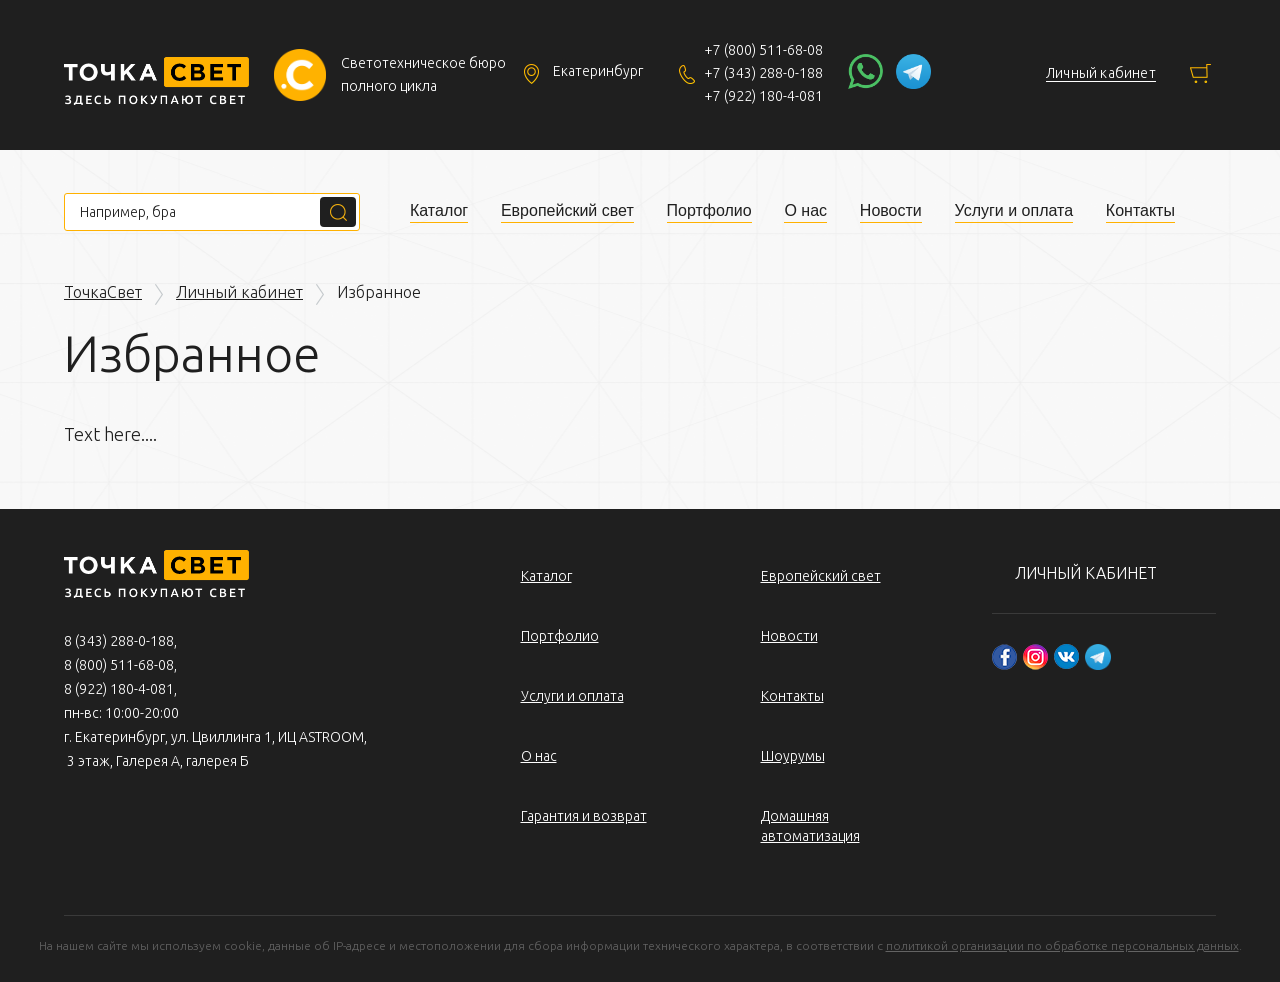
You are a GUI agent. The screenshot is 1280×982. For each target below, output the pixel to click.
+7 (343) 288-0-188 (763, 73)
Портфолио (709, 210)
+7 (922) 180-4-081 (763, 96)
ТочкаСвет (103, 292)
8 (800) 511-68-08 (119, 665)
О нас (805, 210)
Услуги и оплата (1014, 210)
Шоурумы (793, 756)
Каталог (439, 210)
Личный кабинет (239, 292)
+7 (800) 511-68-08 (763, 50)
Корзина (1200, 73)
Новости (891, 210)
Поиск (338, 212)
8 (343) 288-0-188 (119, 641)
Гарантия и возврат (584, 816)
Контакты (1140, 210)
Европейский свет (567, 210)
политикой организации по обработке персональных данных (1062, 945)
